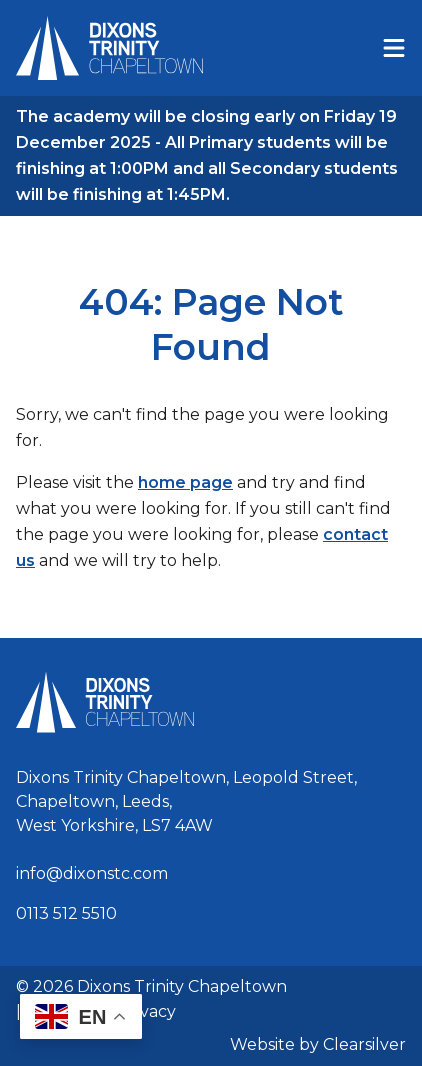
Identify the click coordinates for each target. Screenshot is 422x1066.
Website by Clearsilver (318, 1044)
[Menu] (394, 48)
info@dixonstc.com (92, 873)
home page (185, 482)
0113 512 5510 (66, 913)
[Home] (109, 48)
